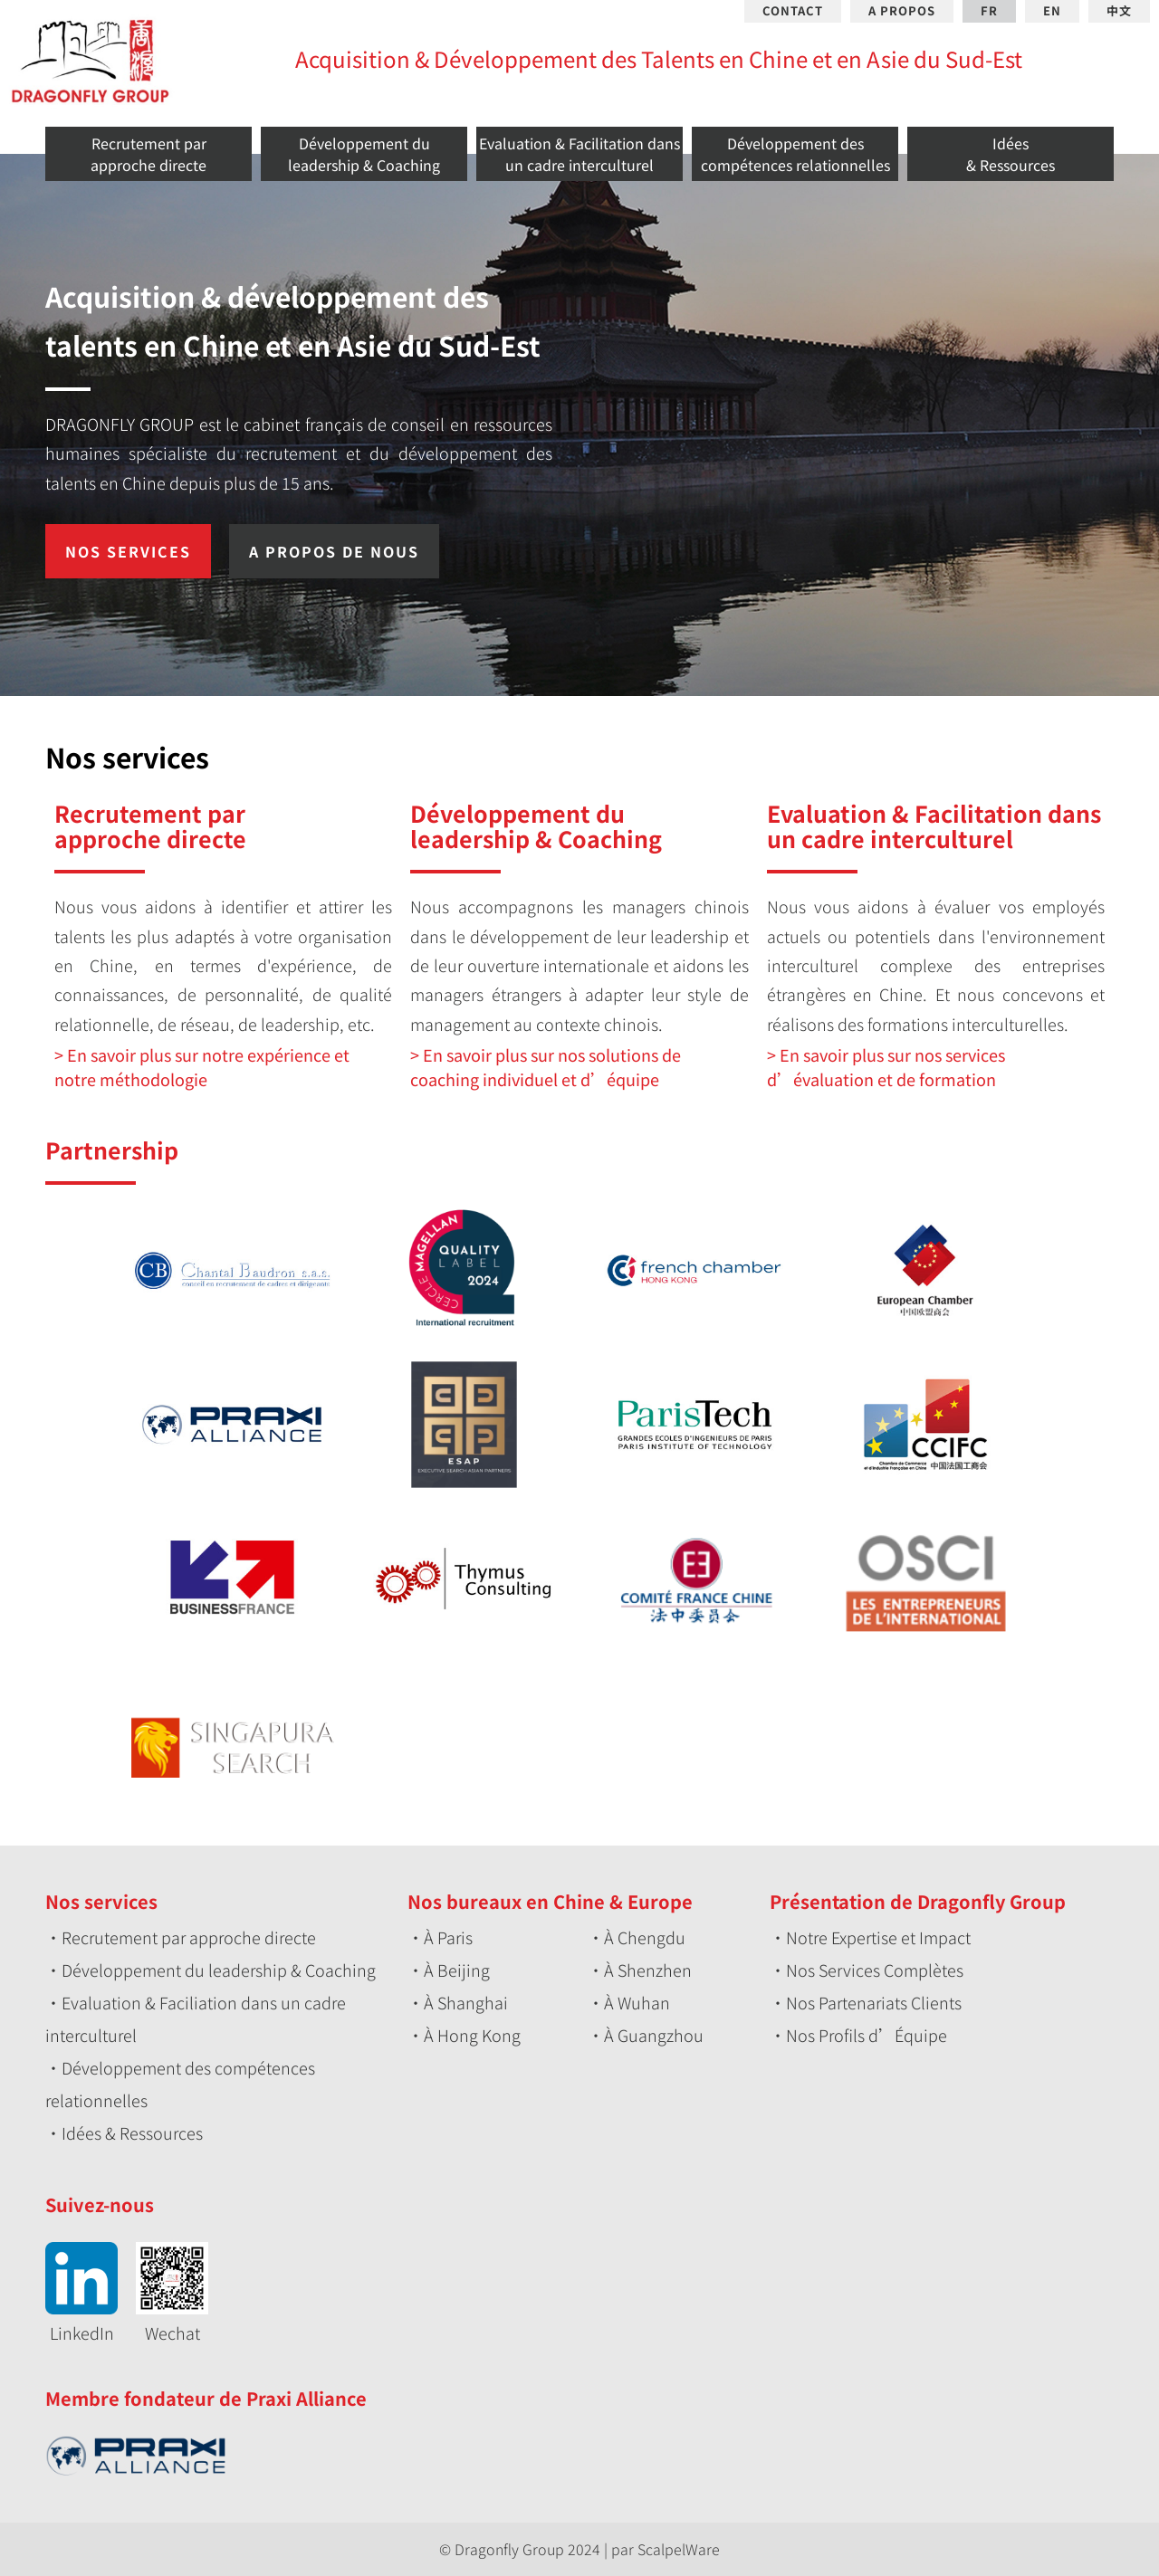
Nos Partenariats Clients (874, 2002)
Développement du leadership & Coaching (219, 1969)
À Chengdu (644, 1937)
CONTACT (792, 11)
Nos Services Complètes (874, 1969)
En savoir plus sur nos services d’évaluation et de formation (886, 1067)
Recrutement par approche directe (189, 1937)
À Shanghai (466, 2002)
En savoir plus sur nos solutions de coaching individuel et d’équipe (545, 1067)
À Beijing (457, 1969)
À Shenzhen (648, 1969)
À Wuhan (637, 2002)
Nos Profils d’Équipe (866, 2034)
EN (1052, 11)
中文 (1119, 11)
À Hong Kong (472, 2034)
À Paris (448, 1937)
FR (989, 11)
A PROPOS (901, 11)
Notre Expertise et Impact (878, 1937)
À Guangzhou (654, 2034)
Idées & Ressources (132, 2132)
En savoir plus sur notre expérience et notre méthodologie (202, 1067)
